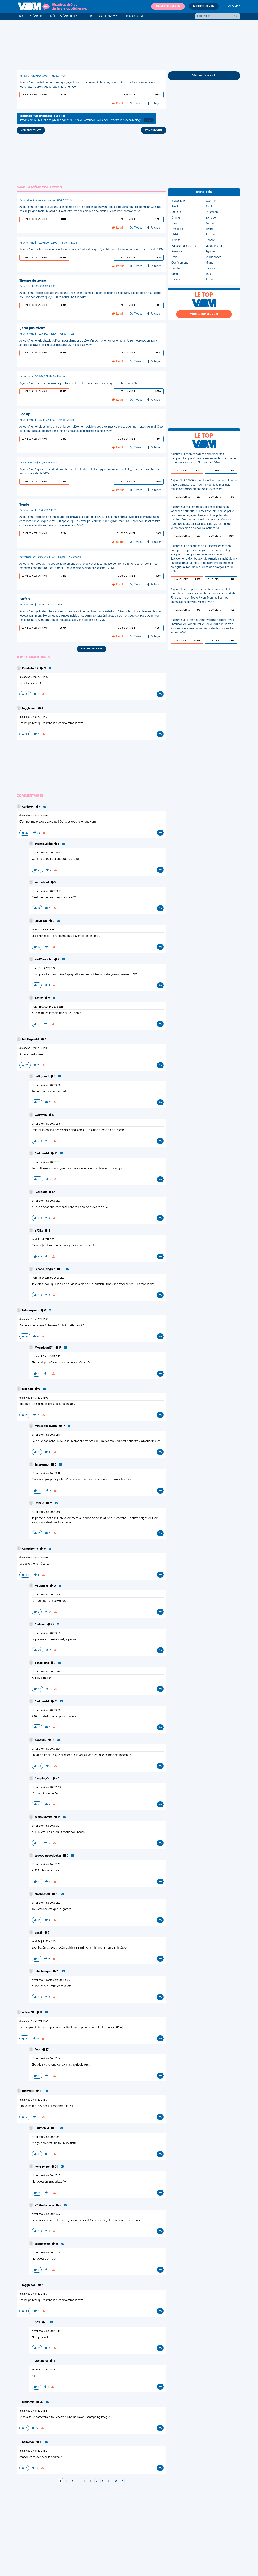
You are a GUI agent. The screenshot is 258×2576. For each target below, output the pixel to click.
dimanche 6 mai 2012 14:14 (46, 2331)
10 (115, 2481)
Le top (90, 16)
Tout (22, 16)
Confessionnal (110, 16)
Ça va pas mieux (32, 328)
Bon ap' (25, 414)
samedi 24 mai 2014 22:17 (45, 2369)
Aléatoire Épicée (71, 16)
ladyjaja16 (41, 921)
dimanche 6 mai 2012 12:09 (33, 677)
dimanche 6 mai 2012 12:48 (46, 1512)
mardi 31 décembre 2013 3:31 (47, 1007)
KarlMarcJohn (44, 959)
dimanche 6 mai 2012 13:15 (46, 852)
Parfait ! (25, 599)
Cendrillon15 (30, 668)
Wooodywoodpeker (48, 1855)
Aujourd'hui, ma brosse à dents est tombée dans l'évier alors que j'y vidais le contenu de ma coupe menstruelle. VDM (91, 249)
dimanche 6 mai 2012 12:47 (46, 2137)
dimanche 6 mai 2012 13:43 (46, 2175)
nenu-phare (42, 2166)
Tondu (24, 504)
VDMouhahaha (44, 2205)
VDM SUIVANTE (153, 130)
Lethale (39, 1503)
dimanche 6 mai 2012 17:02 (46, 1903)
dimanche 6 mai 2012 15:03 (46, 2214)
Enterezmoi (42, 1464)
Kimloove (28, 2402)
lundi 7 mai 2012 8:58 (43, 930)
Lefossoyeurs (30, 1310)
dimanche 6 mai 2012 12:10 (33, 717)
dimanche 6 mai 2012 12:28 (46, 1594)
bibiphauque (43, 1971)
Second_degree (45, 1269)
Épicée (51, 16)
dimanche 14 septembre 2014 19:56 (51, 1980)
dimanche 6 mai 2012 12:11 (33, 2411)
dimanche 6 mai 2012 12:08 (33, 815)
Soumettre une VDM (168, 6)
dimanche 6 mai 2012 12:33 (46, 1672)
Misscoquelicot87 (46, 1426)
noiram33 (28, 2012)
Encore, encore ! (91, 649)
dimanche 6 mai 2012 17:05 (46, 2252)
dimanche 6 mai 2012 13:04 (46, 1749)
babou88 (41, 1740)
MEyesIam (42, 1586)
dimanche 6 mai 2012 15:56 (46, 1201)
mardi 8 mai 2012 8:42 (43, 968)
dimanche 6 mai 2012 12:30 (46, 1633)
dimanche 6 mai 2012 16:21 (46, 1826)
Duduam (40, 1624)
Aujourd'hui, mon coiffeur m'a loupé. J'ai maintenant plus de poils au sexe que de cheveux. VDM (78, 383)
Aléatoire (36, 16)
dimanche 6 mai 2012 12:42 (46, 1085)
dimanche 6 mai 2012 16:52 (46, 1864)
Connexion (233, 6)
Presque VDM (134, 16)
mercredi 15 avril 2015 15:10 (46, 1356)
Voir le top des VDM (204, 314)
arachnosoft (43, 1894)
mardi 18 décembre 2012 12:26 (48, 1278)
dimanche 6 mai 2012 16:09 (46, 1787)
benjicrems (42, 1663)
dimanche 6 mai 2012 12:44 (46, 2058)
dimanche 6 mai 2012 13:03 (46, 1162)
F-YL (38, 2322)
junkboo (27, 1389)
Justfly (39, 998)
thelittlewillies (44, 844)
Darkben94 (42, 1153)
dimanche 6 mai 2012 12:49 (46, 1124)
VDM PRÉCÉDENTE (31, 130)
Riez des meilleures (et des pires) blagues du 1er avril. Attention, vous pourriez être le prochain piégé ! (86, 118)
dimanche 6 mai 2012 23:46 (46, 891)
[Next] (122, 2481)
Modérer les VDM (203, 6)
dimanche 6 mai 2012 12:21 (46, 1473)
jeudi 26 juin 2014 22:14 (44, 1941)
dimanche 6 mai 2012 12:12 (33, 2451)
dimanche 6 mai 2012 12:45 (46, 1710)
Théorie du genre (32, 280)
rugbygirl (28, 2091)
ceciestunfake (44, 1817)
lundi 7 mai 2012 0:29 (43, 1239)
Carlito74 (28, 807)
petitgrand (42, 1076)
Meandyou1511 (44, 1347)
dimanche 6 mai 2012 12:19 (46, 1435)
